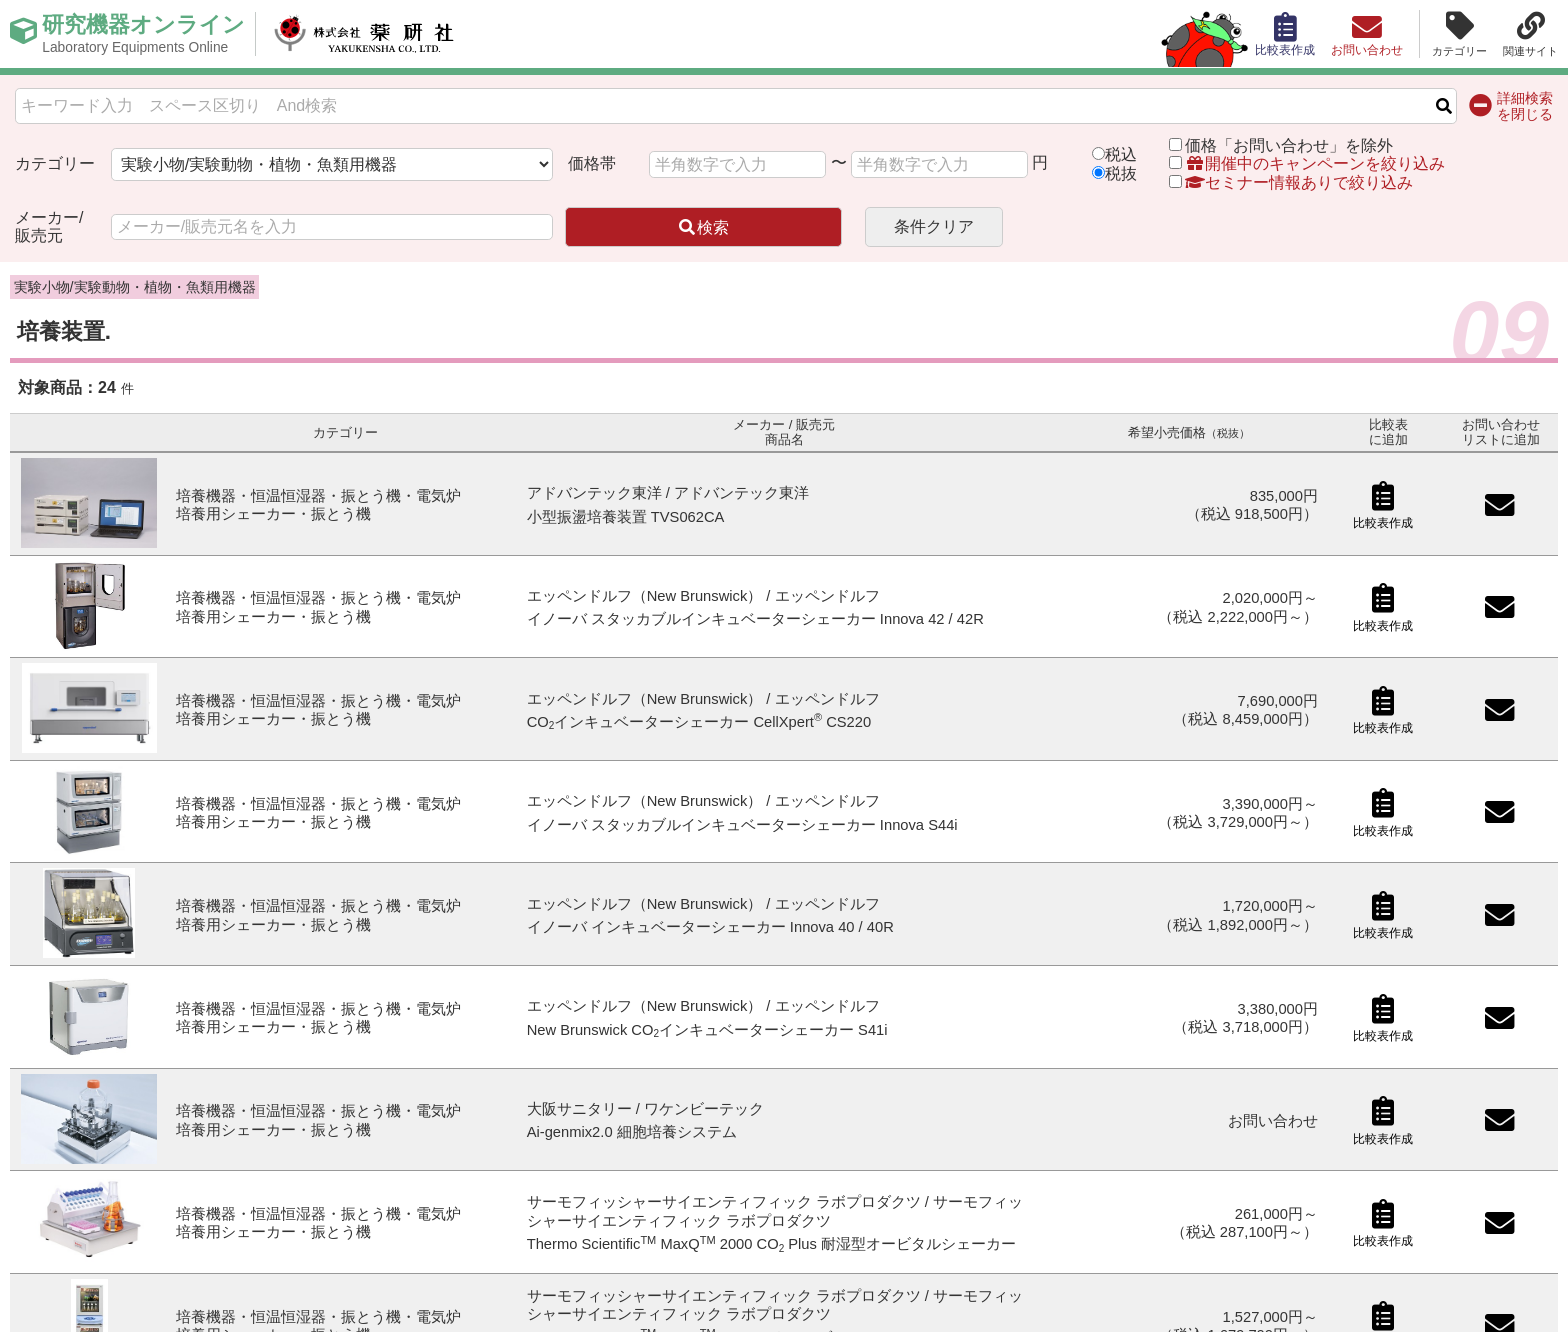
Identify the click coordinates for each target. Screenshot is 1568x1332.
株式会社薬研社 (365, 34)
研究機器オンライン (143, 34)
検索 (703, 227)
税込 (1121, 154)
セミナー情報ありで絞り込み (1291, 182)
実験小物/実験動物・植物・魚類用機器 (135, 287)
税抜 (1121, 173)
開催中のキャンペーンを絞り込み (1315, 163)
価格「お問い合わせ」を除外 (1289, 145)
